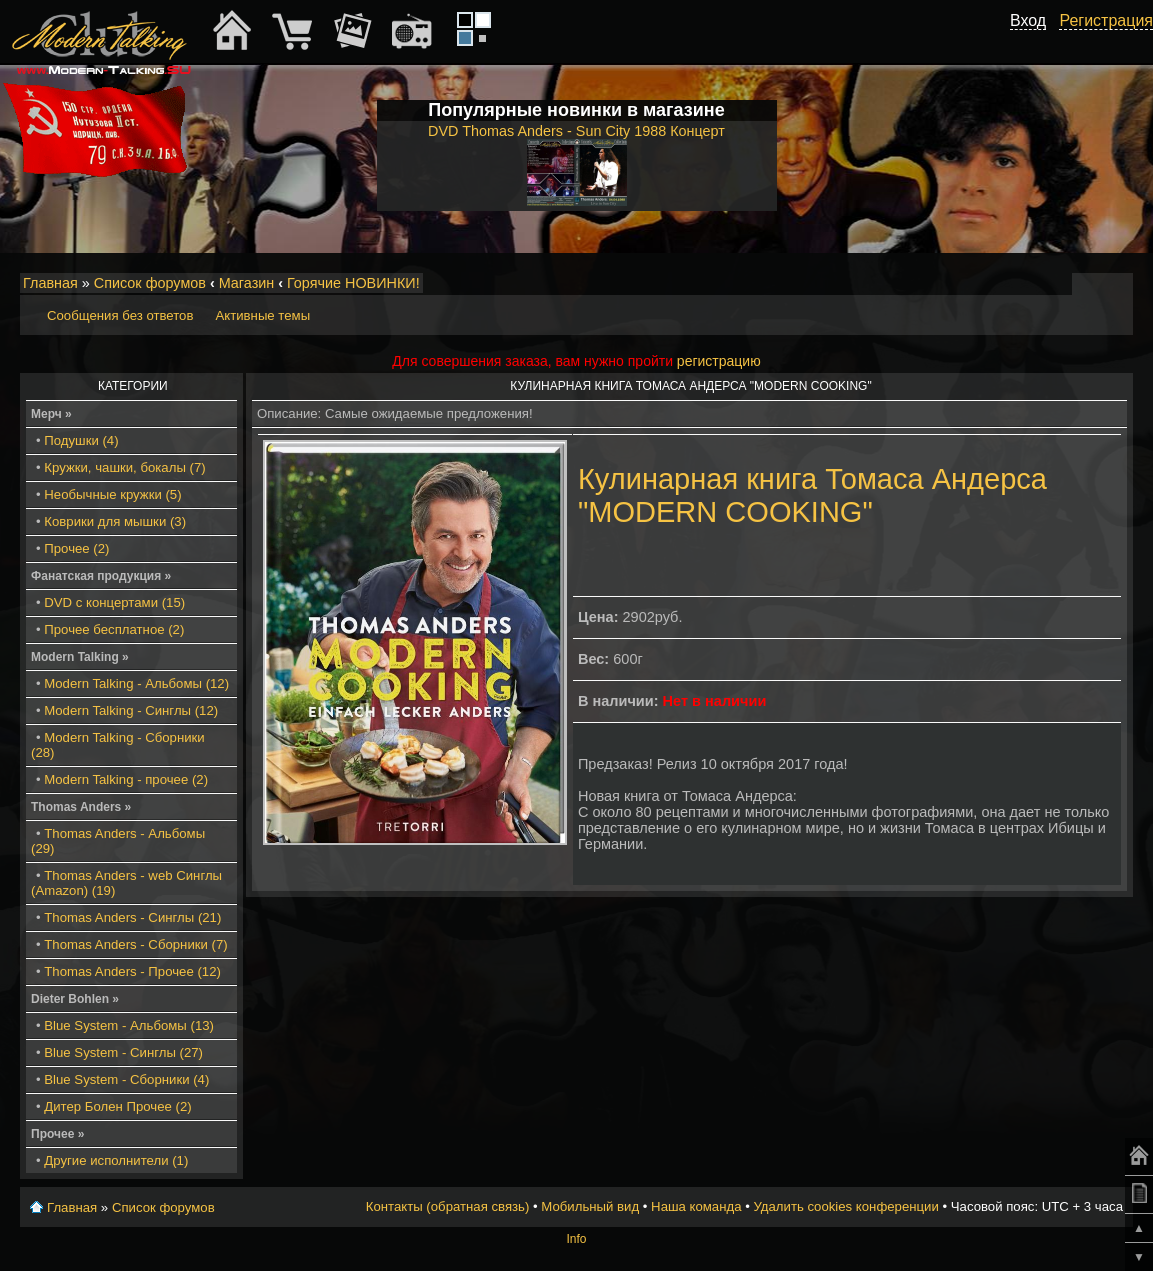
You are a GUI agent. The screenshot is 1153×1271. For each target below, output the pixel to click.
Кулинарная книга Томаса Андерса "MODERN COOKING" (812, 495)
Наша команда (696, 1206)
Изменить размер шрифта (1091, 284)
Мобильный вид (1119, 284)
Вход (1028, 20)
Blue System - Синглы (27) (123, 1052)
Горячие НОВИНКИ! (353, 283)
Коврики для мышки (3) (115, 521)
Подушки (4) (81, 440)
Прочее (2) (76, 548)
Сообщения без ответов (120, 315)
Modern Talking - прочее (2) (126, 779)
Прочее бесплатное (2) (114, 629)
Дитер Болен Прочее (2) (117, 1106)
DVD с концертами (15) (114, 602)
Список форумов (150, 283)
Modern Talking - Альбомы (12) (136, 683)
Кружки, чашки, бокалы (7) (124, 467)
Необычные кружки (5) (112, 494)
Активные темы (262, 315)
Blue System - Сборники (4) (126, 1079)
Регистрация (1106, 20)
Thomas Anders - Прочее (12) (132, 971)
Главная (50, 283)
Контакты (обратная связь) (448, 1206)
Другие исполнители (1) (116, 1160)
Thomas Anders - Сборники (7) (135, 944)
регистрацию (719, 361)
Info (576, 1239)
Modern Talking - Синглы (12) (131, 710)
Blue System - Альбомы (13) (129, 1025)
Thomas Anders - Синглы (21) (132, 917)
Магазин (247, 283)
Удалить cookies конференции (845, 1206)
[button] (1035, 43)
